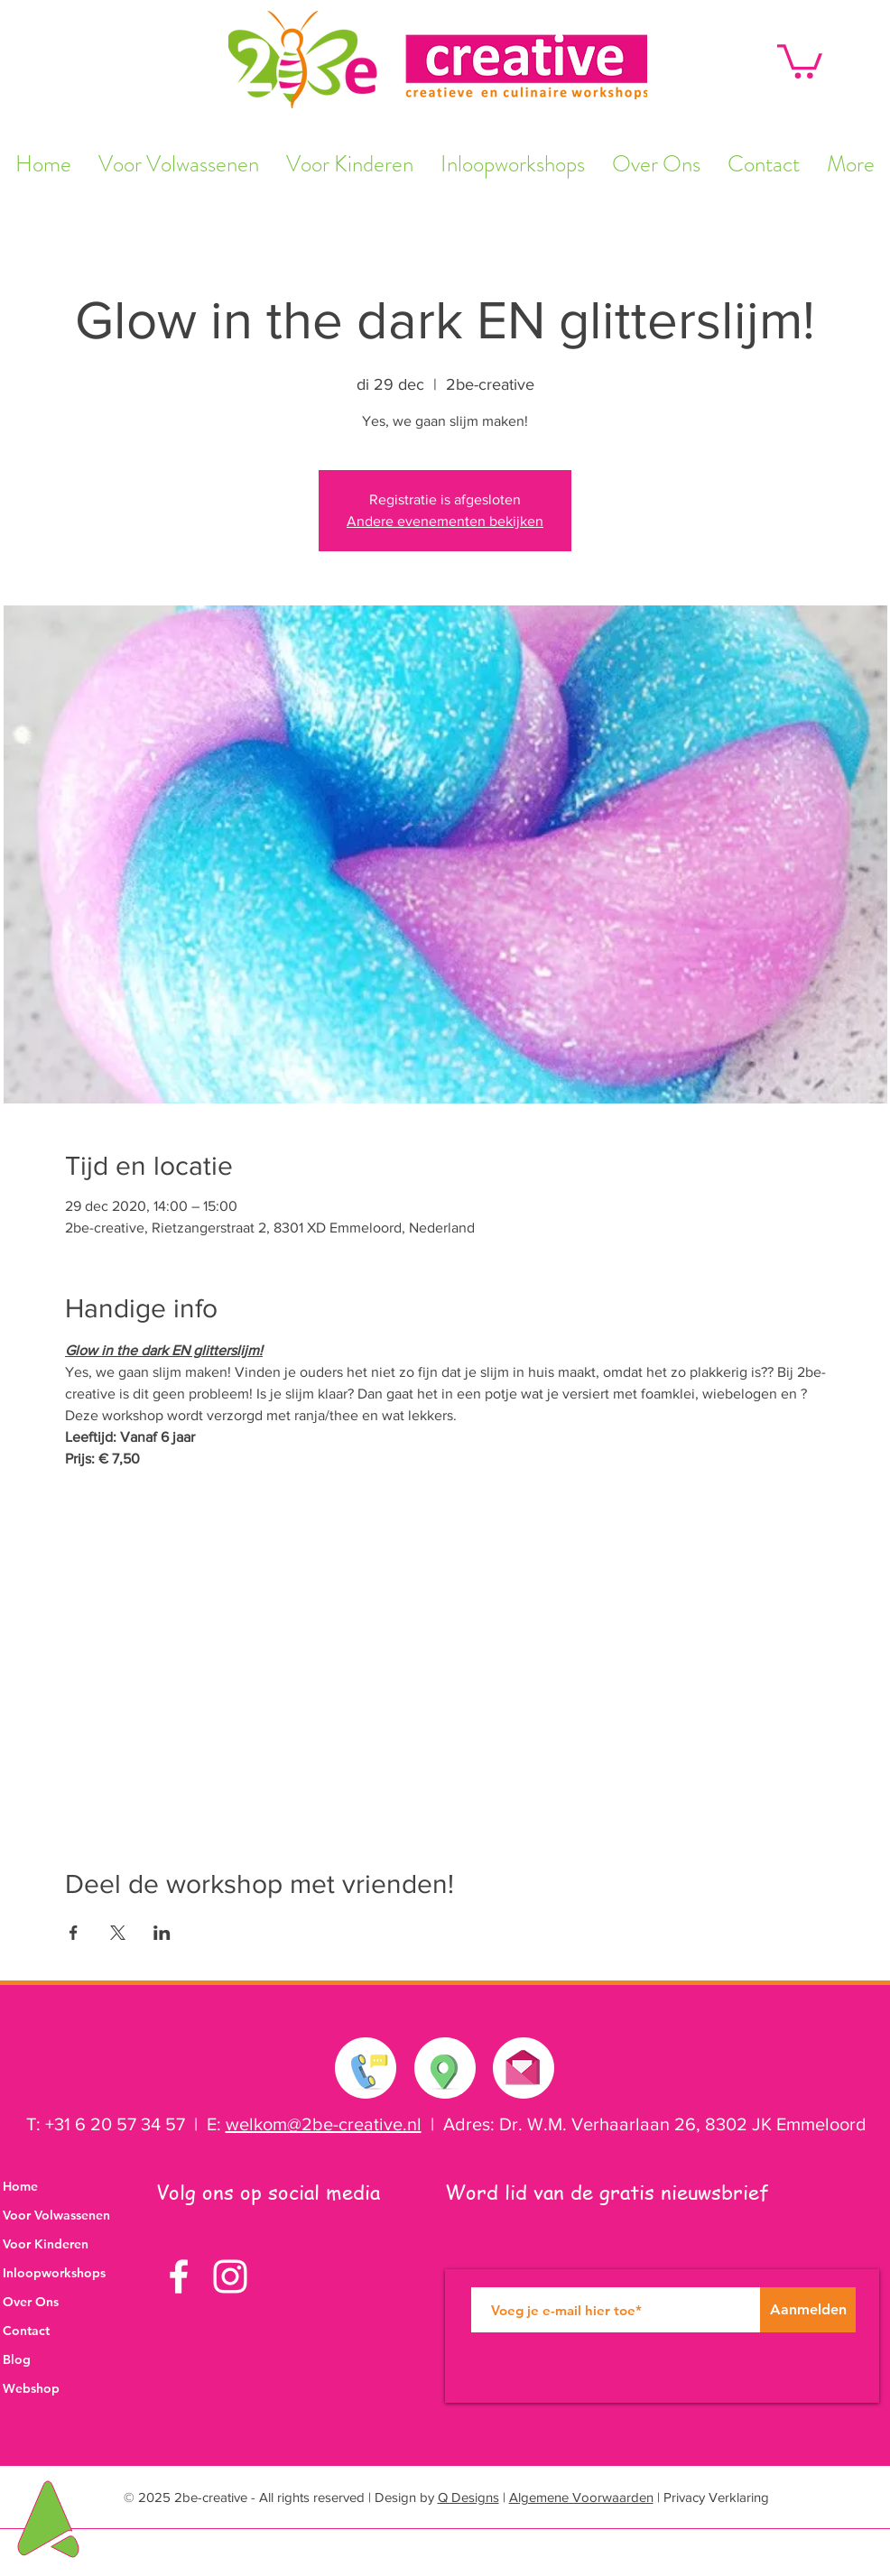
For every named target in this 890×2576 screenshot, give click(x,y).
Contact (26, 2330)
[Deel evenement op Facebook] (73, 1932)
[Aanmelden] (808, 2309)
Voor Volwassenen (56, 2215)
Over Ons (31, 2302)
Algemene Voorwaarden (581, 2497)
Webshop (31, 2388)
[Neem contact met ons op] (366, 2068)
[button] (799, 59)
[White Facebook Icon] (178, 2276)
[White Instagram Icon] (230, 2276)
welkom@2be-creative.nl (324, 2124)
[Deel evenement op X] (117, 1932)
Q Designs (468, 2497)
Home (20, 2186)
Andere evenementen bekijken (445, 521)
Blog (17, 2359)
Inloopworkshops (54, 2273)
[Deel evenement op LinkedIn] (162, 1932)
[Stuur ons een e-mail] (522, 2063)
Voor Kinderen (45, 2244)
